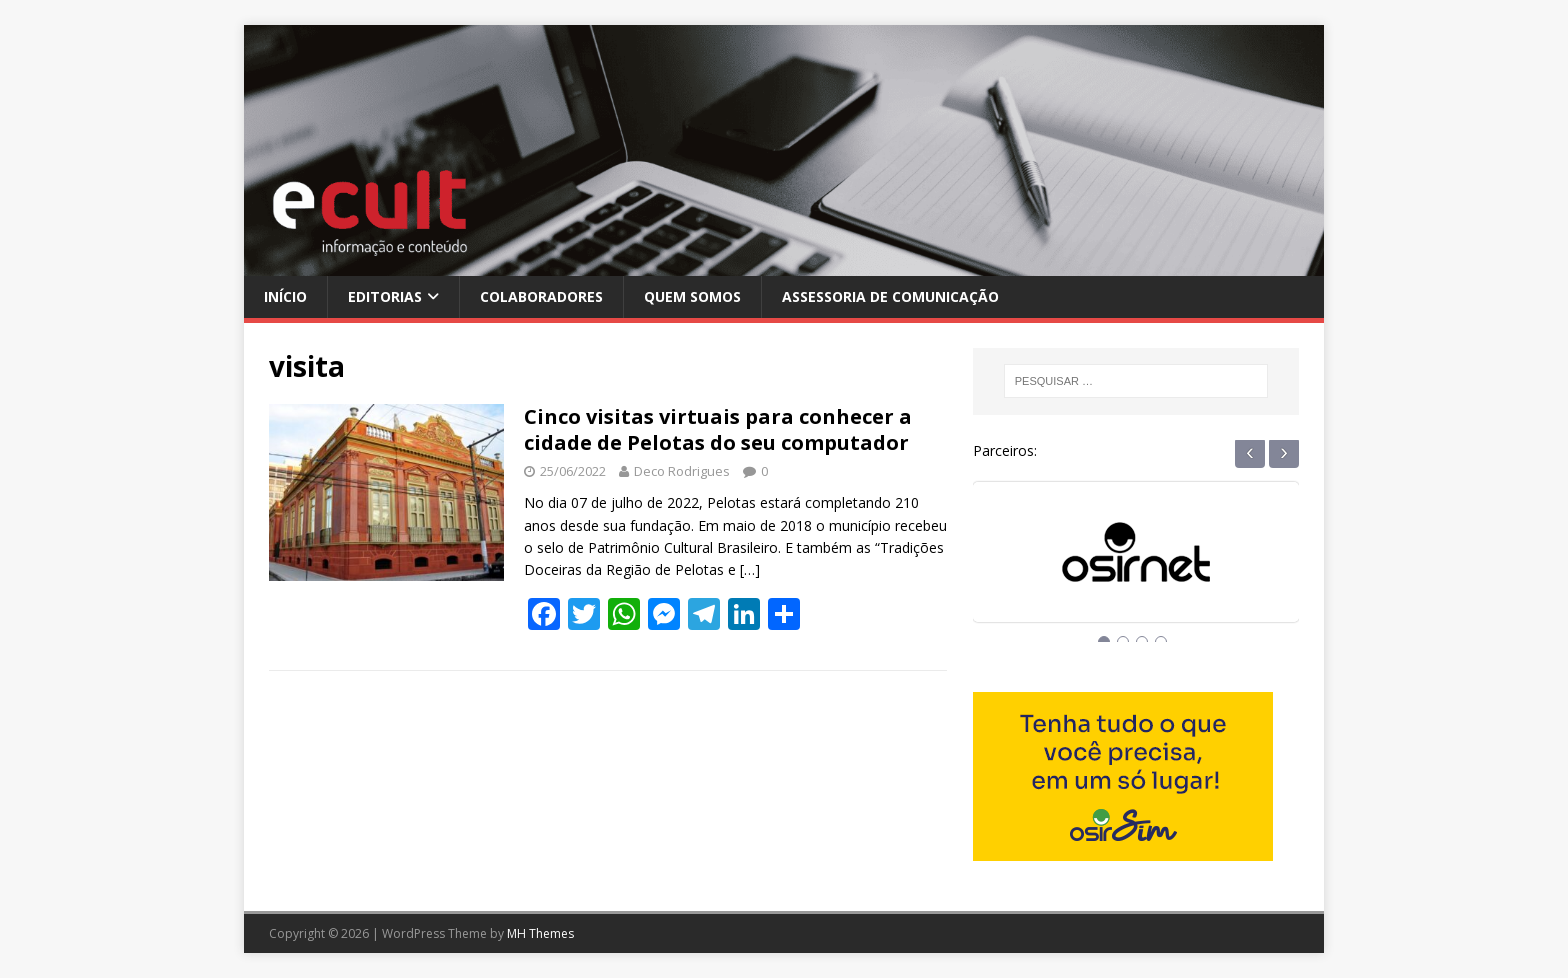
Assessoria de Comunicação (890, 296)
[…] (750, 569)
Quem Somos (692, 296)
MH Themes (540, 933)
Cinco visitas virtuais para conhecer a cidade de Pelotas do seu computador (718, 429)
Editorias (385, 296)
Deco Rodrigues (682, 471)
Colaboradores (541, 296)
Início (285, 296)
